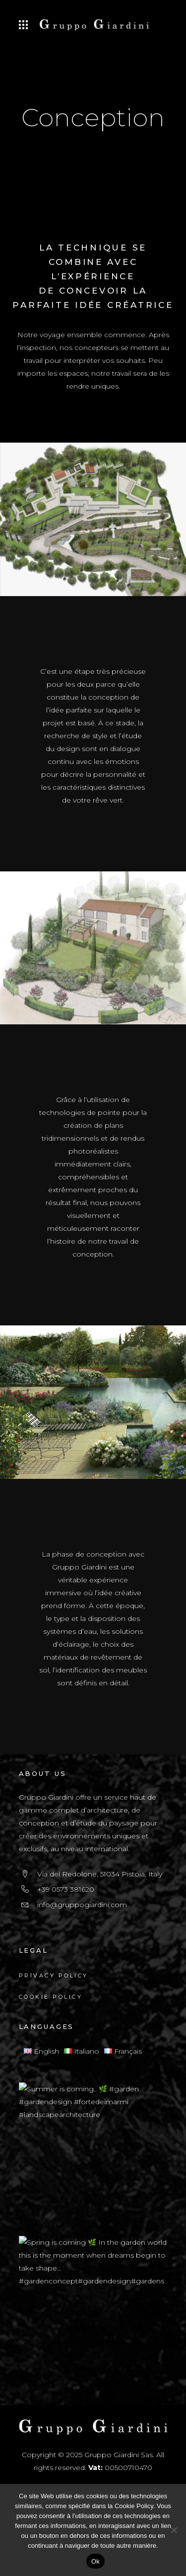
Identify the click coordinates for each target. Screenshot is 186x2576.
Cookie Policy (51, 1996)
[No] (174, 2530)
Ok (95, 2561)
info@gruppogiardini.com (82, 1904)
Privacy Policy (53, 1975)
